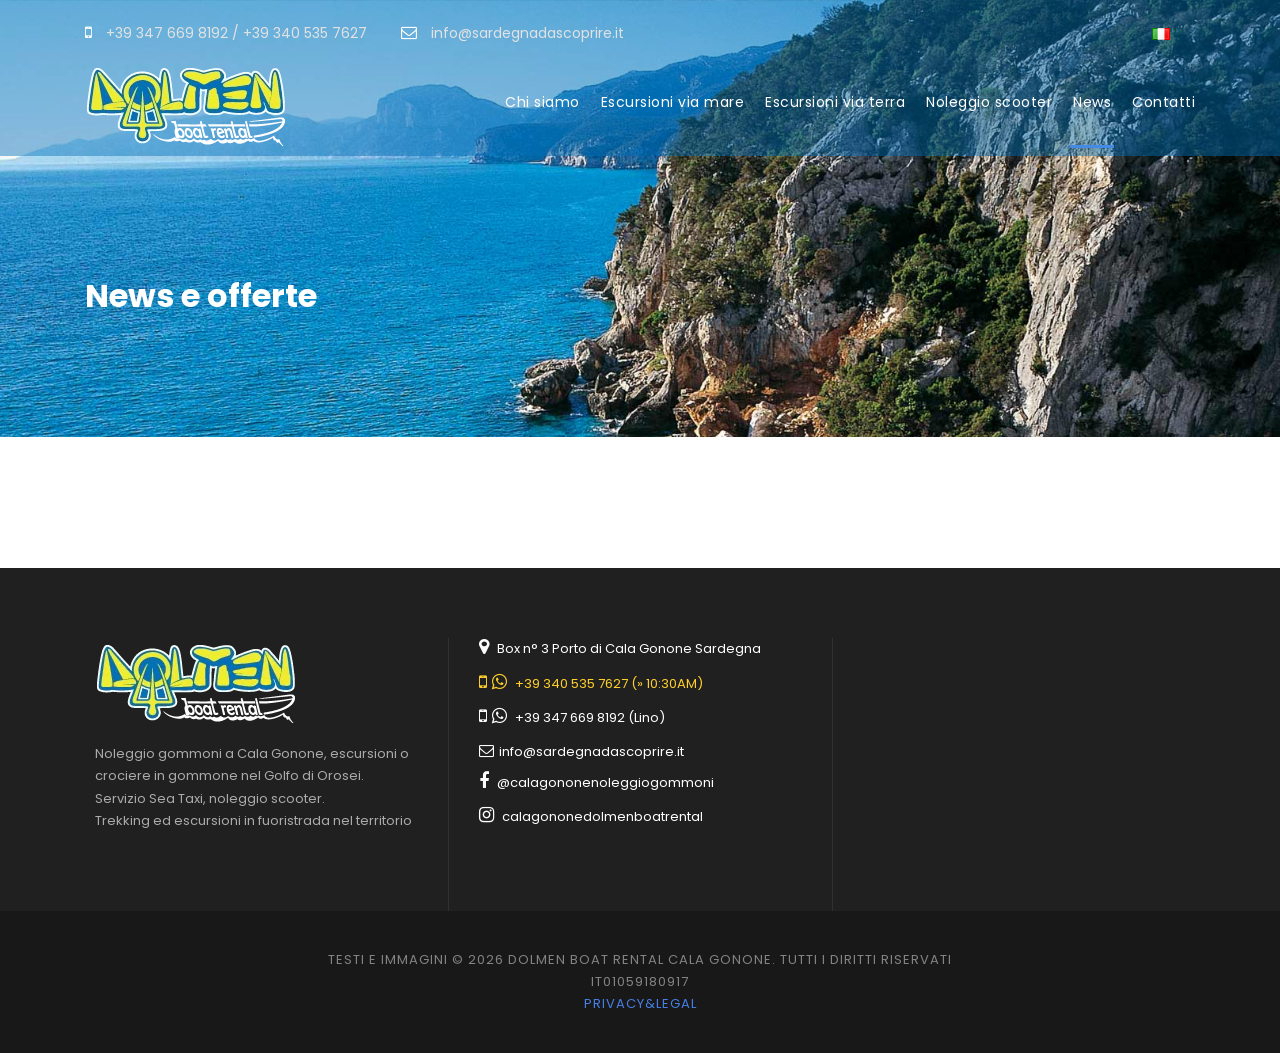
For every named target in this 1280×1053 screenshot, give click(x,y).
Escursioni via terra (835, 102)
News (1092, 102)
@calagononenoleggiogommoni (605, 782)
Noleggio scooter (989, 102)
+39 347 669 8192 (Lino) (590, 717)
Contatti (1163, 102)
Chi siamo (542, 102)
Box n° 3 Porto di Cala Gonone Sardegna (629, 648)
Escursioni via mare (673, 102)
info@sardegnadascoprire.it (591, 751)
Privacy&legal (640, 1003)
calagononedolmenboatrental (602, 816)
